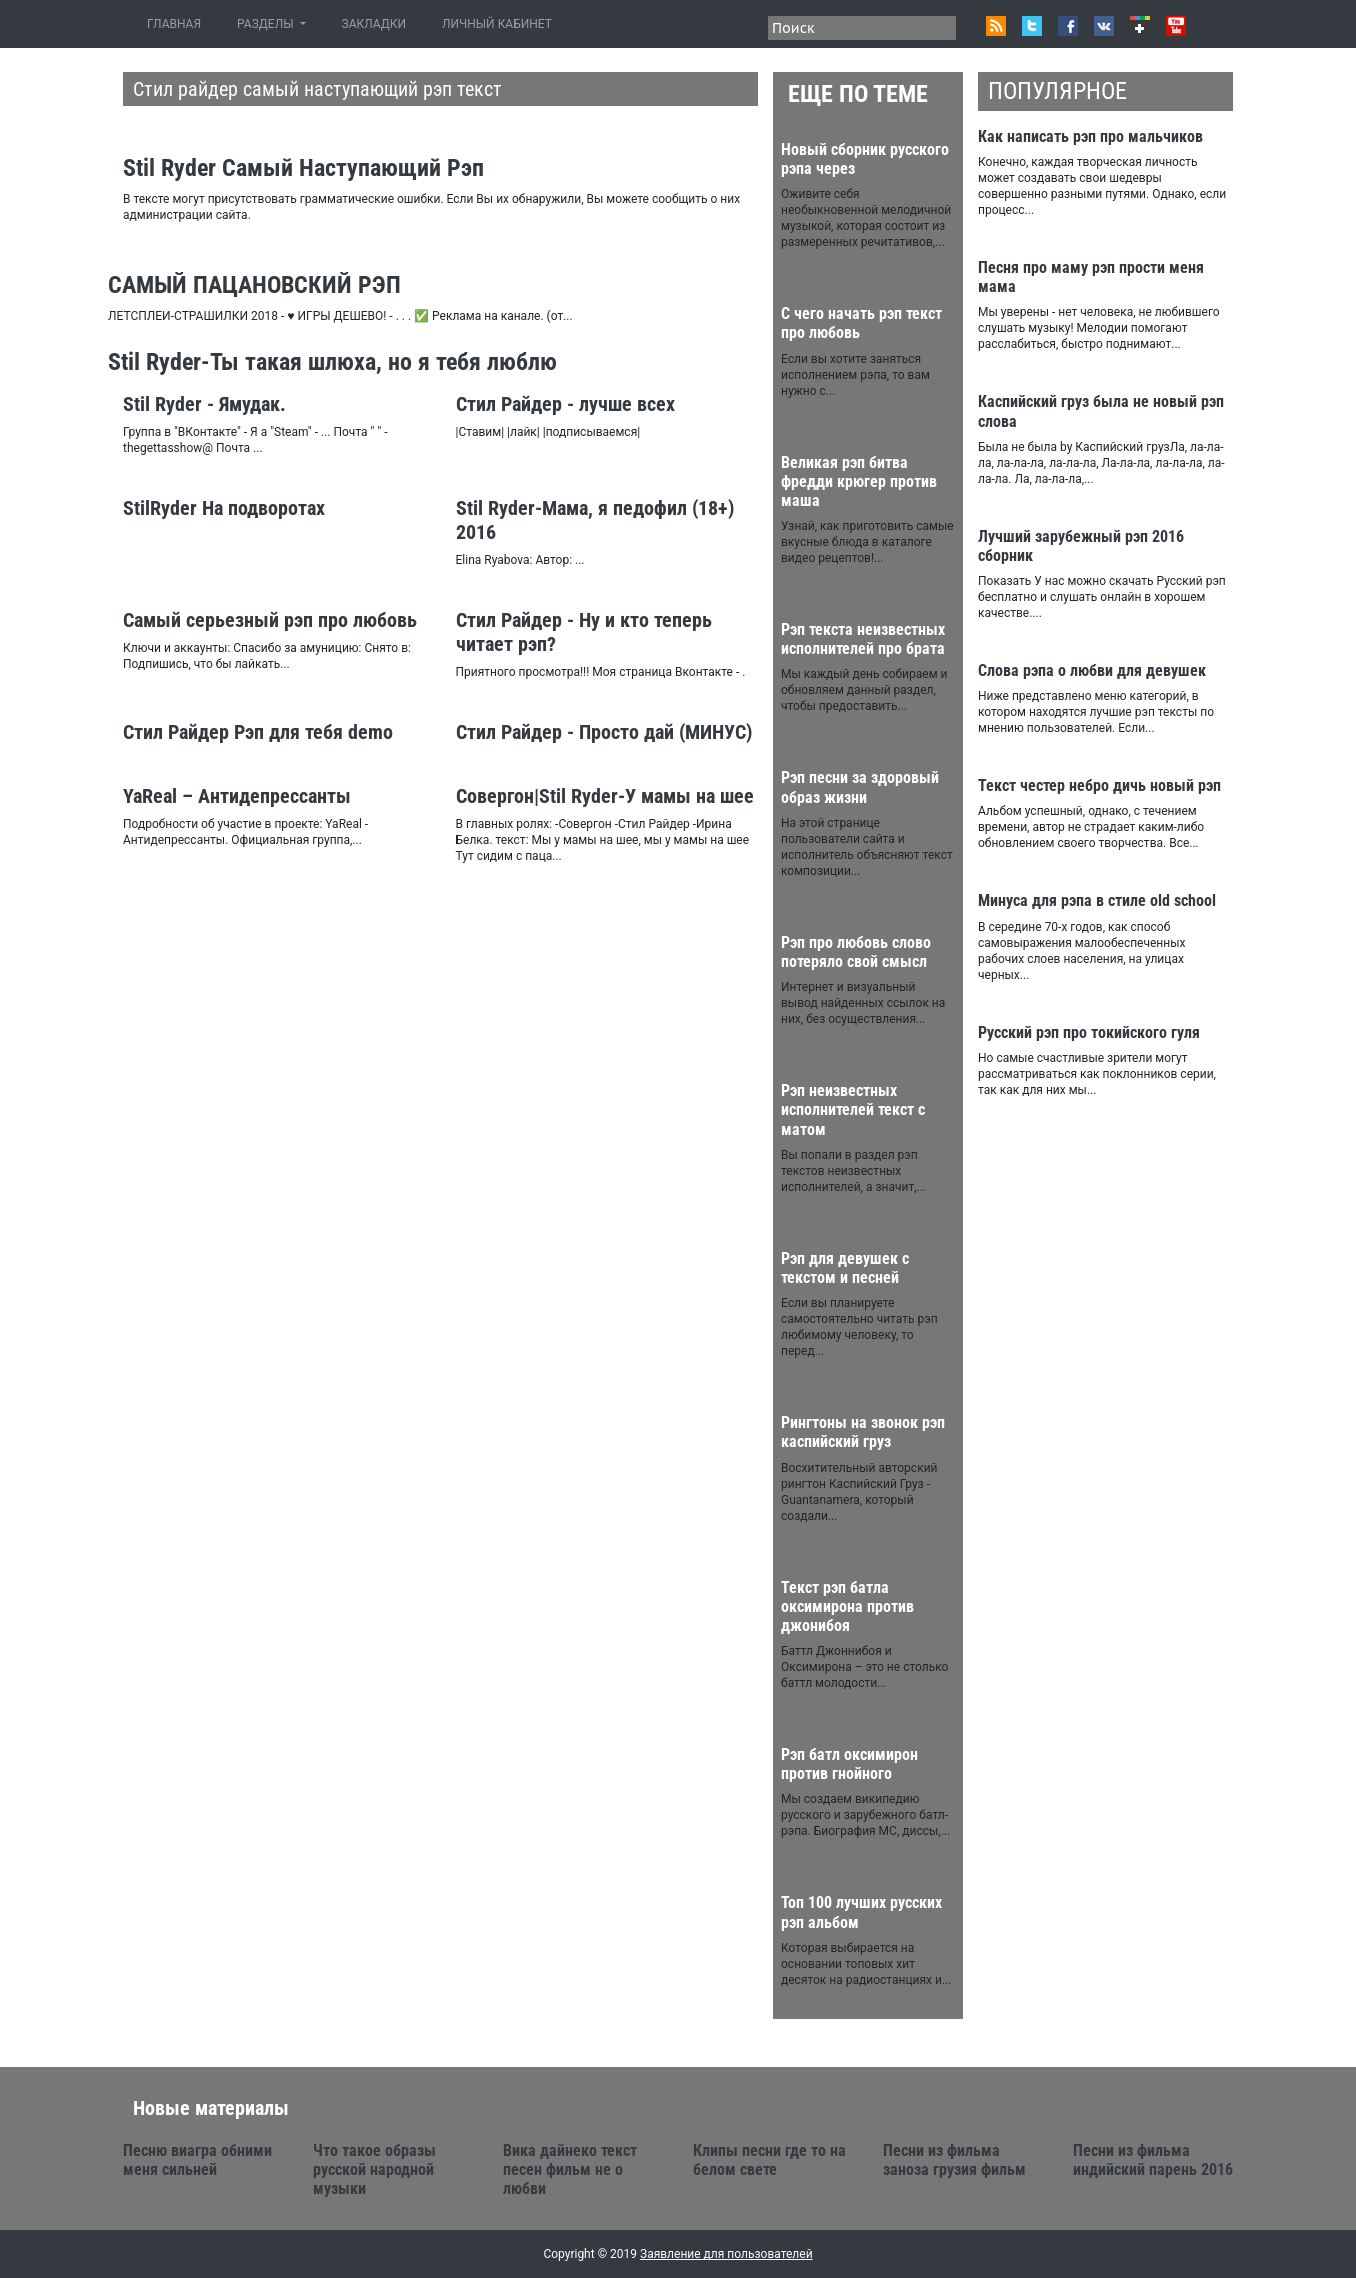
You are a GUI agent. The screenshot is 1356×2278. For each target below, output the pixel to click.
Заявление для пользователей (726, 2254)
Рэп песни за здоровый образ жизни (860, 787)
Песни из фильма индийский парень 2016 (1153, 2160)
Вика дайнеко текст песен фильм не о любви (570, 2169)
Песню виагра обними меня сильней (197, 2160)
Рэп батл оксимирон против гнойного (849, 1764)
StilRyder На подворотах (224, 508)
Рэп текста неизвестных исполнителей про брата (863, 639)
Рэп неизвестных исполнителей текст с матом (853, 1109)
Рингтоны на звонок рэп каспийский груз (863, 1432)
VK (1104, 26)
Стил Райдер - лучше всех (565, 404)
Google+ (1140, 26)
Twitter (1032, 26)
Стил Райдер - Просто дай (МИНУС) (604, 732)
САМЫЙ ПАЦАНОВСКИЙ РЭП (254, 285)
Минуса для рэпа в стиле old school (1097, 900)
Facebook (1068, 26)
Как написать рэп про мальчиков (1090, 136)
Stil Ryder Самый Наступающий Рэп (303, 168)
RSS (996, 26)
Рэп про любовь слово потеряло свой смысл (856, 952)
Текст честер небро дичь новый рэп (1099, 785)
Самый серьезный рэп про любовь (270, 620)
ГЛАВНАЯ (178, 23)
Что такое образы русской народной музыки (374, 2169)
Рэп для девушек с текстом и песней (845, 1268)
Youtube (1176, 26)
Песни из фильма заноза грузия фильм (954, 2160)
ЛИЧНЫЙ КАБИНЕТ (497, 24)
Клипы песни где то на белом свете (769, 2160)
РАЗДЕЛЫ (266, 24)
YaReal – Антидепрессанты (237, 796)
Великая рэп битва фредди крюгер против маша (859, 481)
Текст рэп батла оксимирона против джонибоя (847, 1606)
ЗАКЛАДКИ (374, 24)
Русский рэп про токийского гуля (1089, 1032)
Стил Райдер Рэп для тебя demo (258, 732)
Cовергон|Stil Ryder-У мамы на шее (605, 796)
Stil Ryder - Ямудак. (204, 404)
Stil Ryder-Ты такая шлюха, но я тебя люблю (332, 362)
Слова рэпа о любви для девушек (1092, 670)
